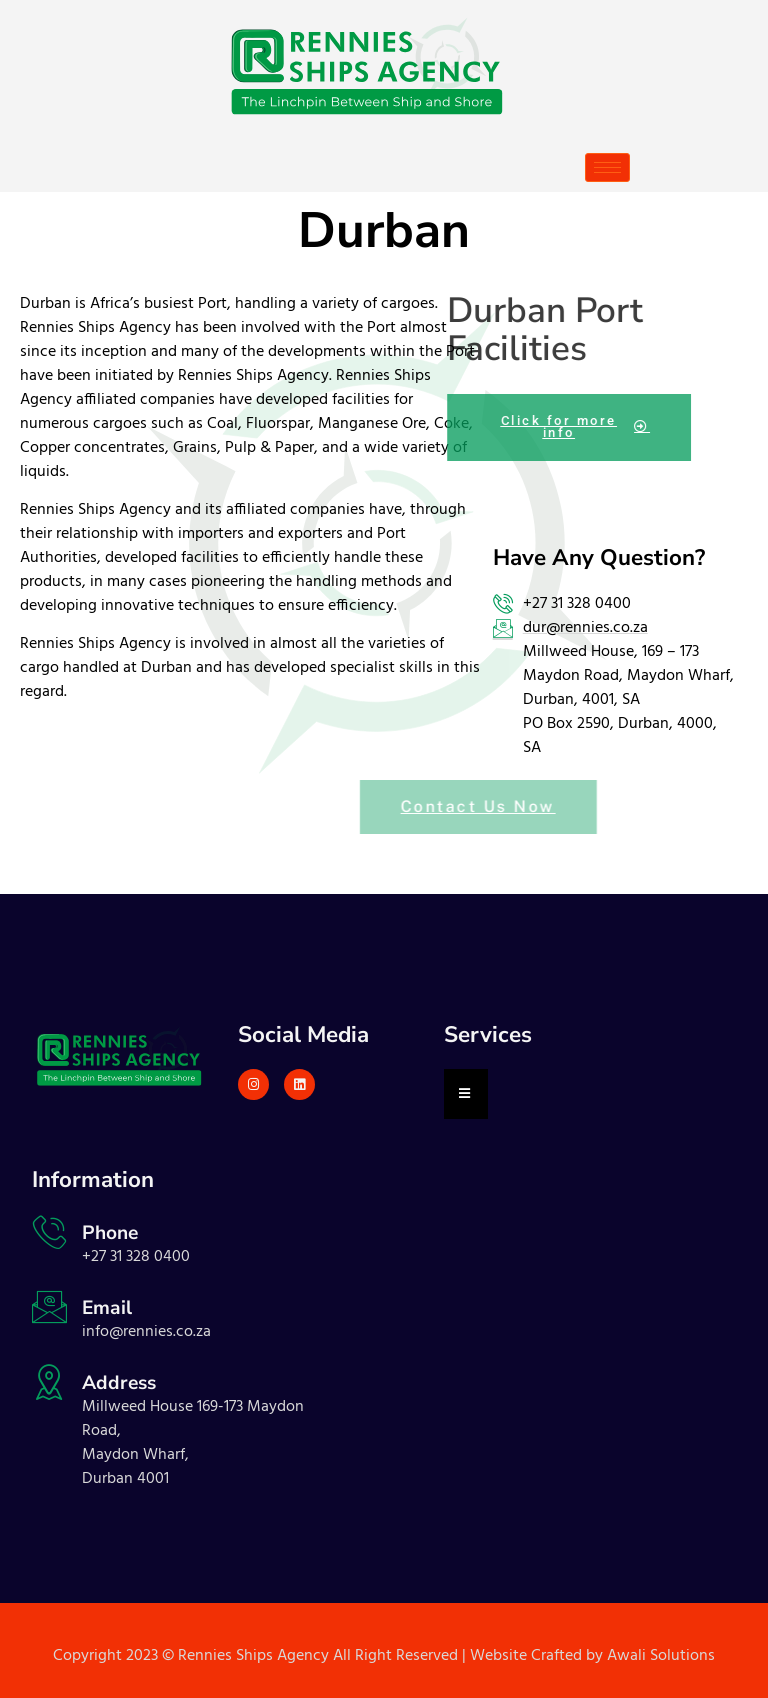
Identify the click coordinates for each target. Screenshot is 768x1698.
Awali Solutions (661, 1656)
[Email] (49, 1306)
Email (107, 1308)
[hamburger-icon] (607, 167)
